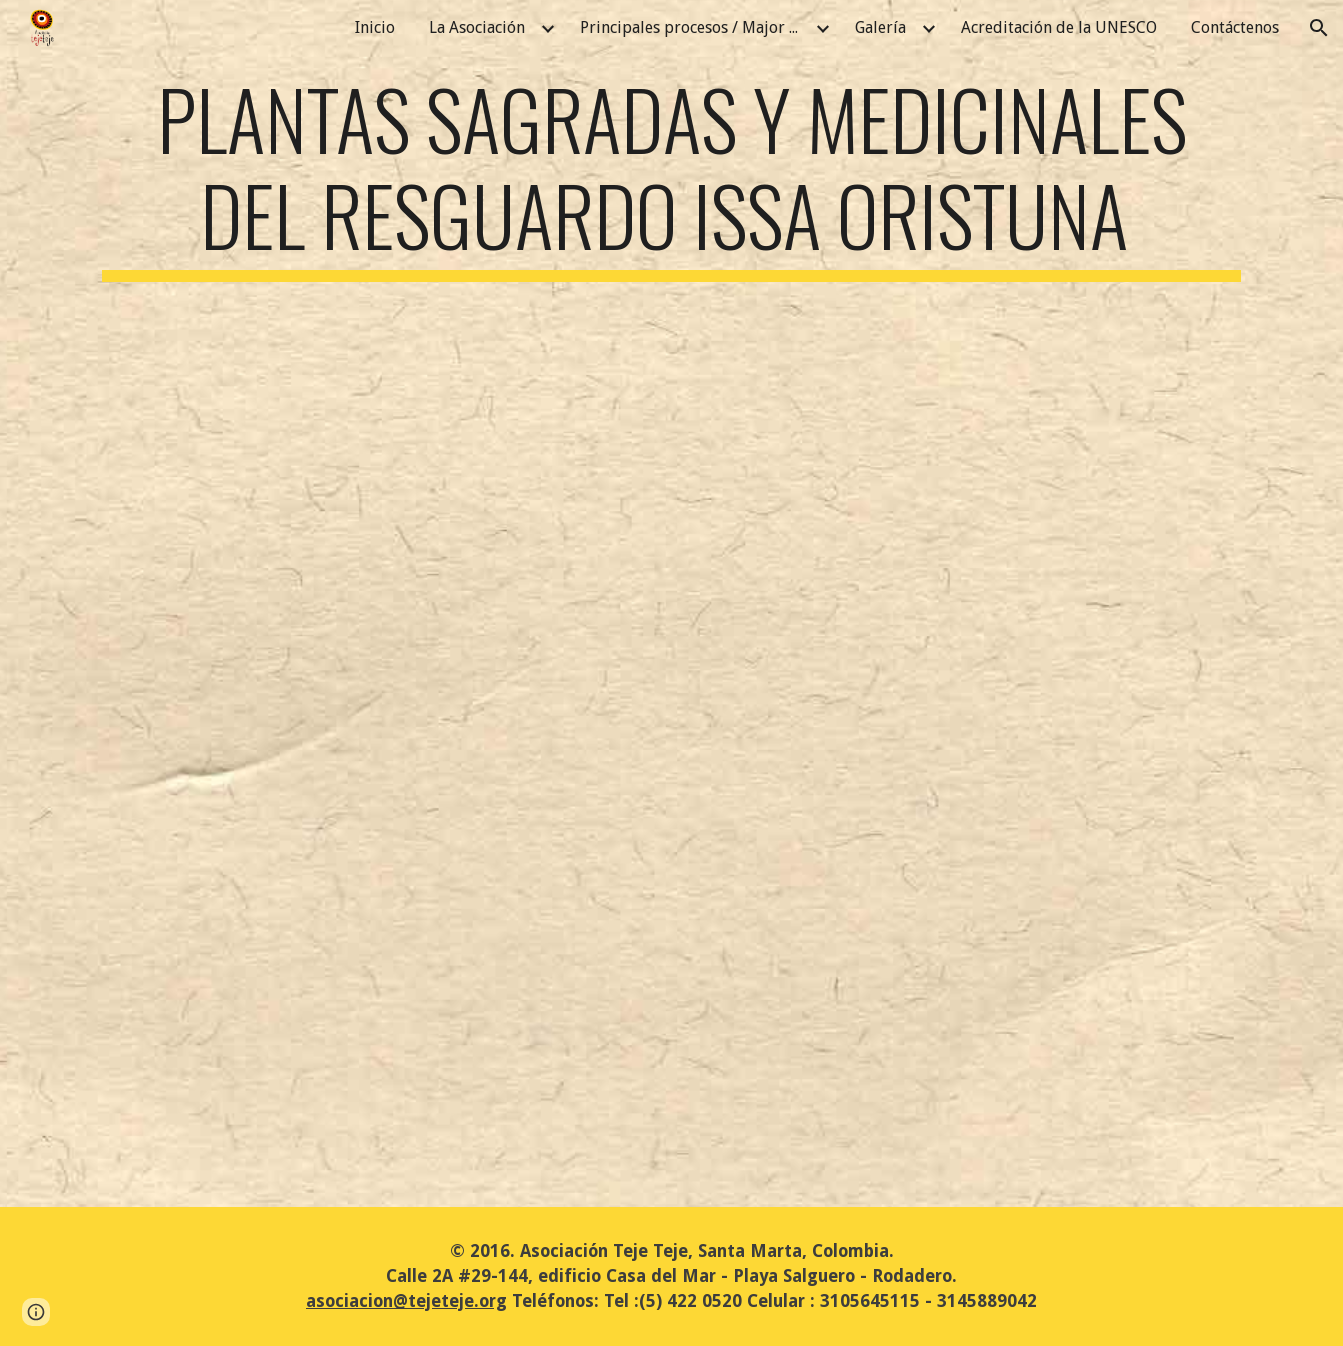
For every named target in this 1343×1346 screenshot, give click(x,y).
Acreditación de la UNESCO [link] (1059, 27)
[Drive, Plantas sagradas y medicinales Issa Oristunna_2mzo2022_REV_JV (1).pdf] (671, 723)
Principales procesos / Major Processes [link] (695, 27)
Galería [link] (880, 27)
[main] (671, 176)
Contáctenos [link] (1235, 27)
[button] (1319, 28)
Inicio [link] (375, 27)
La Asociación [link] (477, 27)
